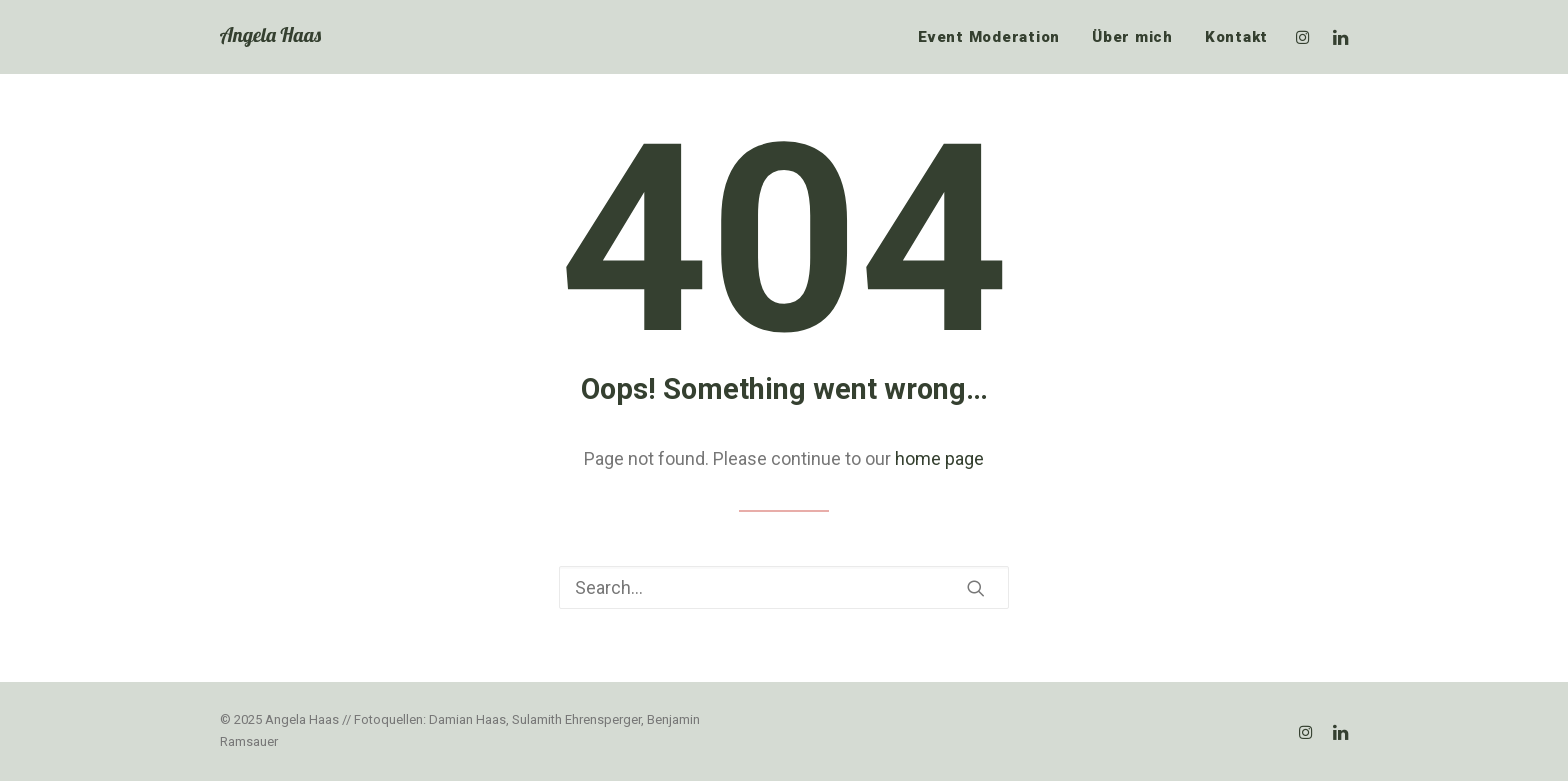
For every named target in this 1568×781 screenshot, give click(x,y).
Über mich (1132, 37)
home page (939, 458)
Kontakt (1236, 37)
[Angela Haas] (270, 37)
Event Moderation (989, 37)
